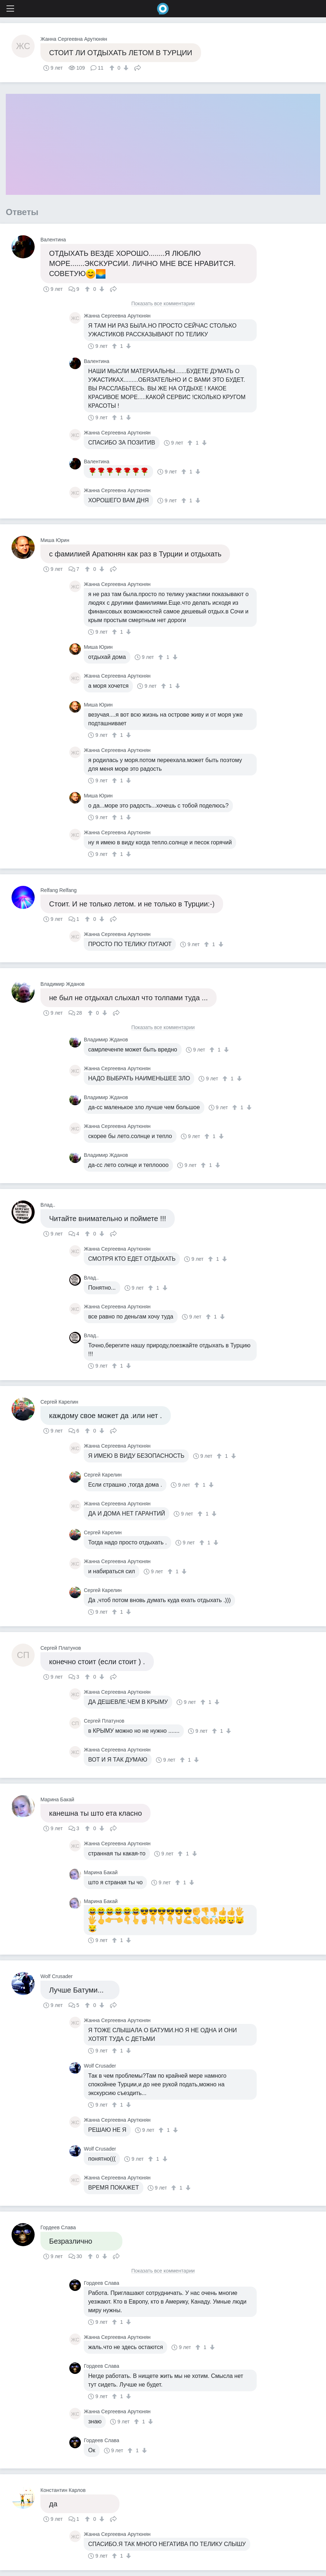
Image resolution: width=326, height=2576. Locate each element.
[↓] (125, 68)
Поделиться (137, 67)
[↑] (112, 68)
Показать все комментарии (163, 303)
